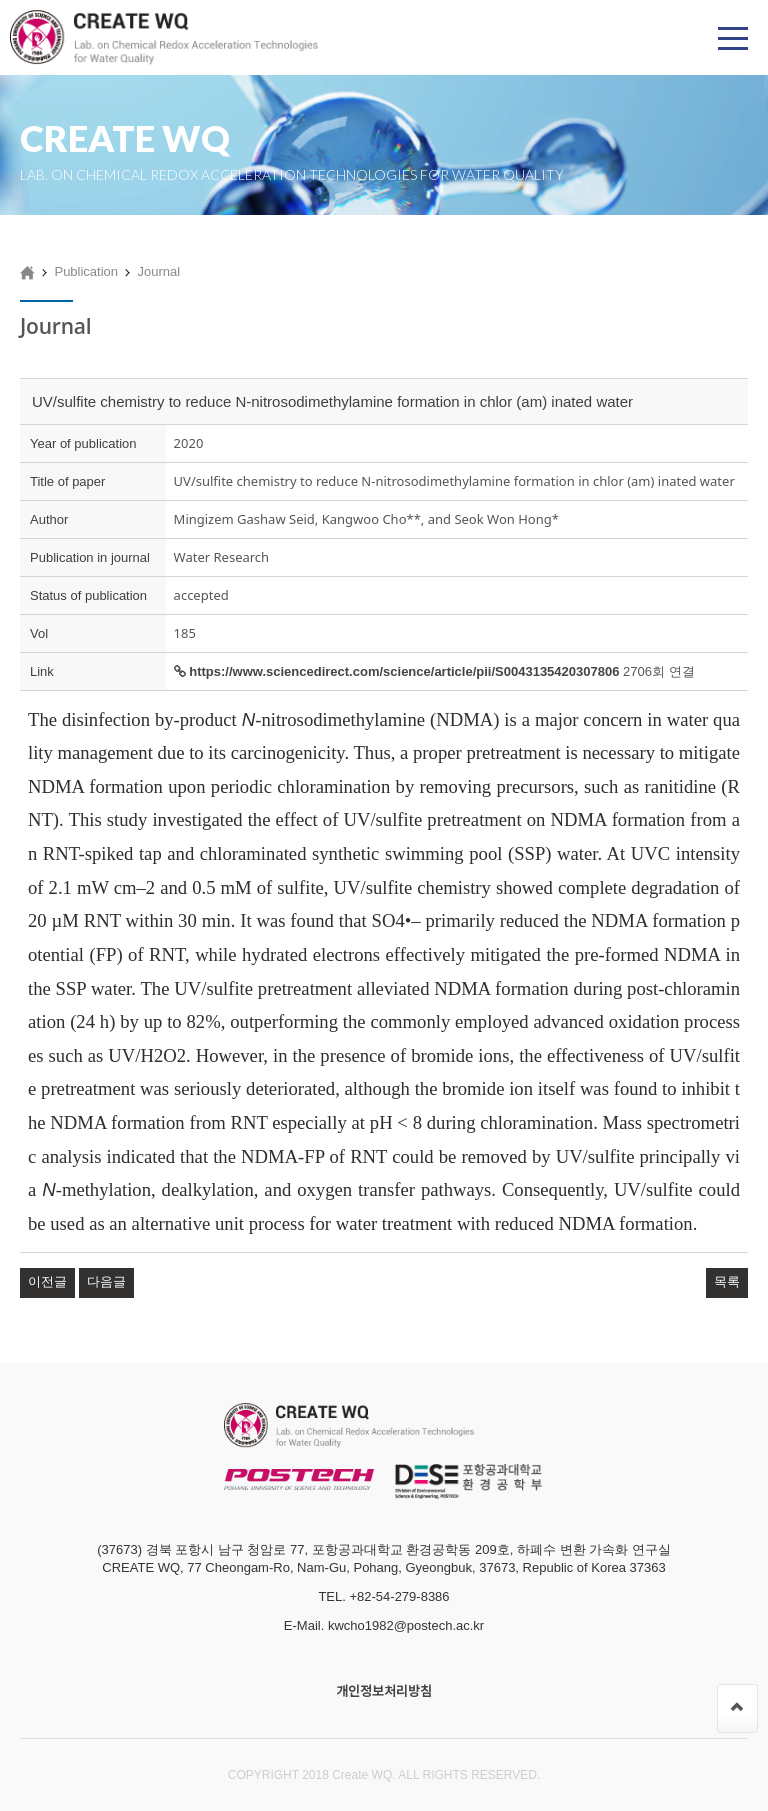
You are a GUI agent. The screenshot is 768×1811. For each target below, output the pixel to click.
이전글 (47, 1281)
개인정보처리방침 (384, 1691)
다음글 (106, 1281)
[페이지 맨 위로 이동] (737, 1708)
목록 (727, 1281)
